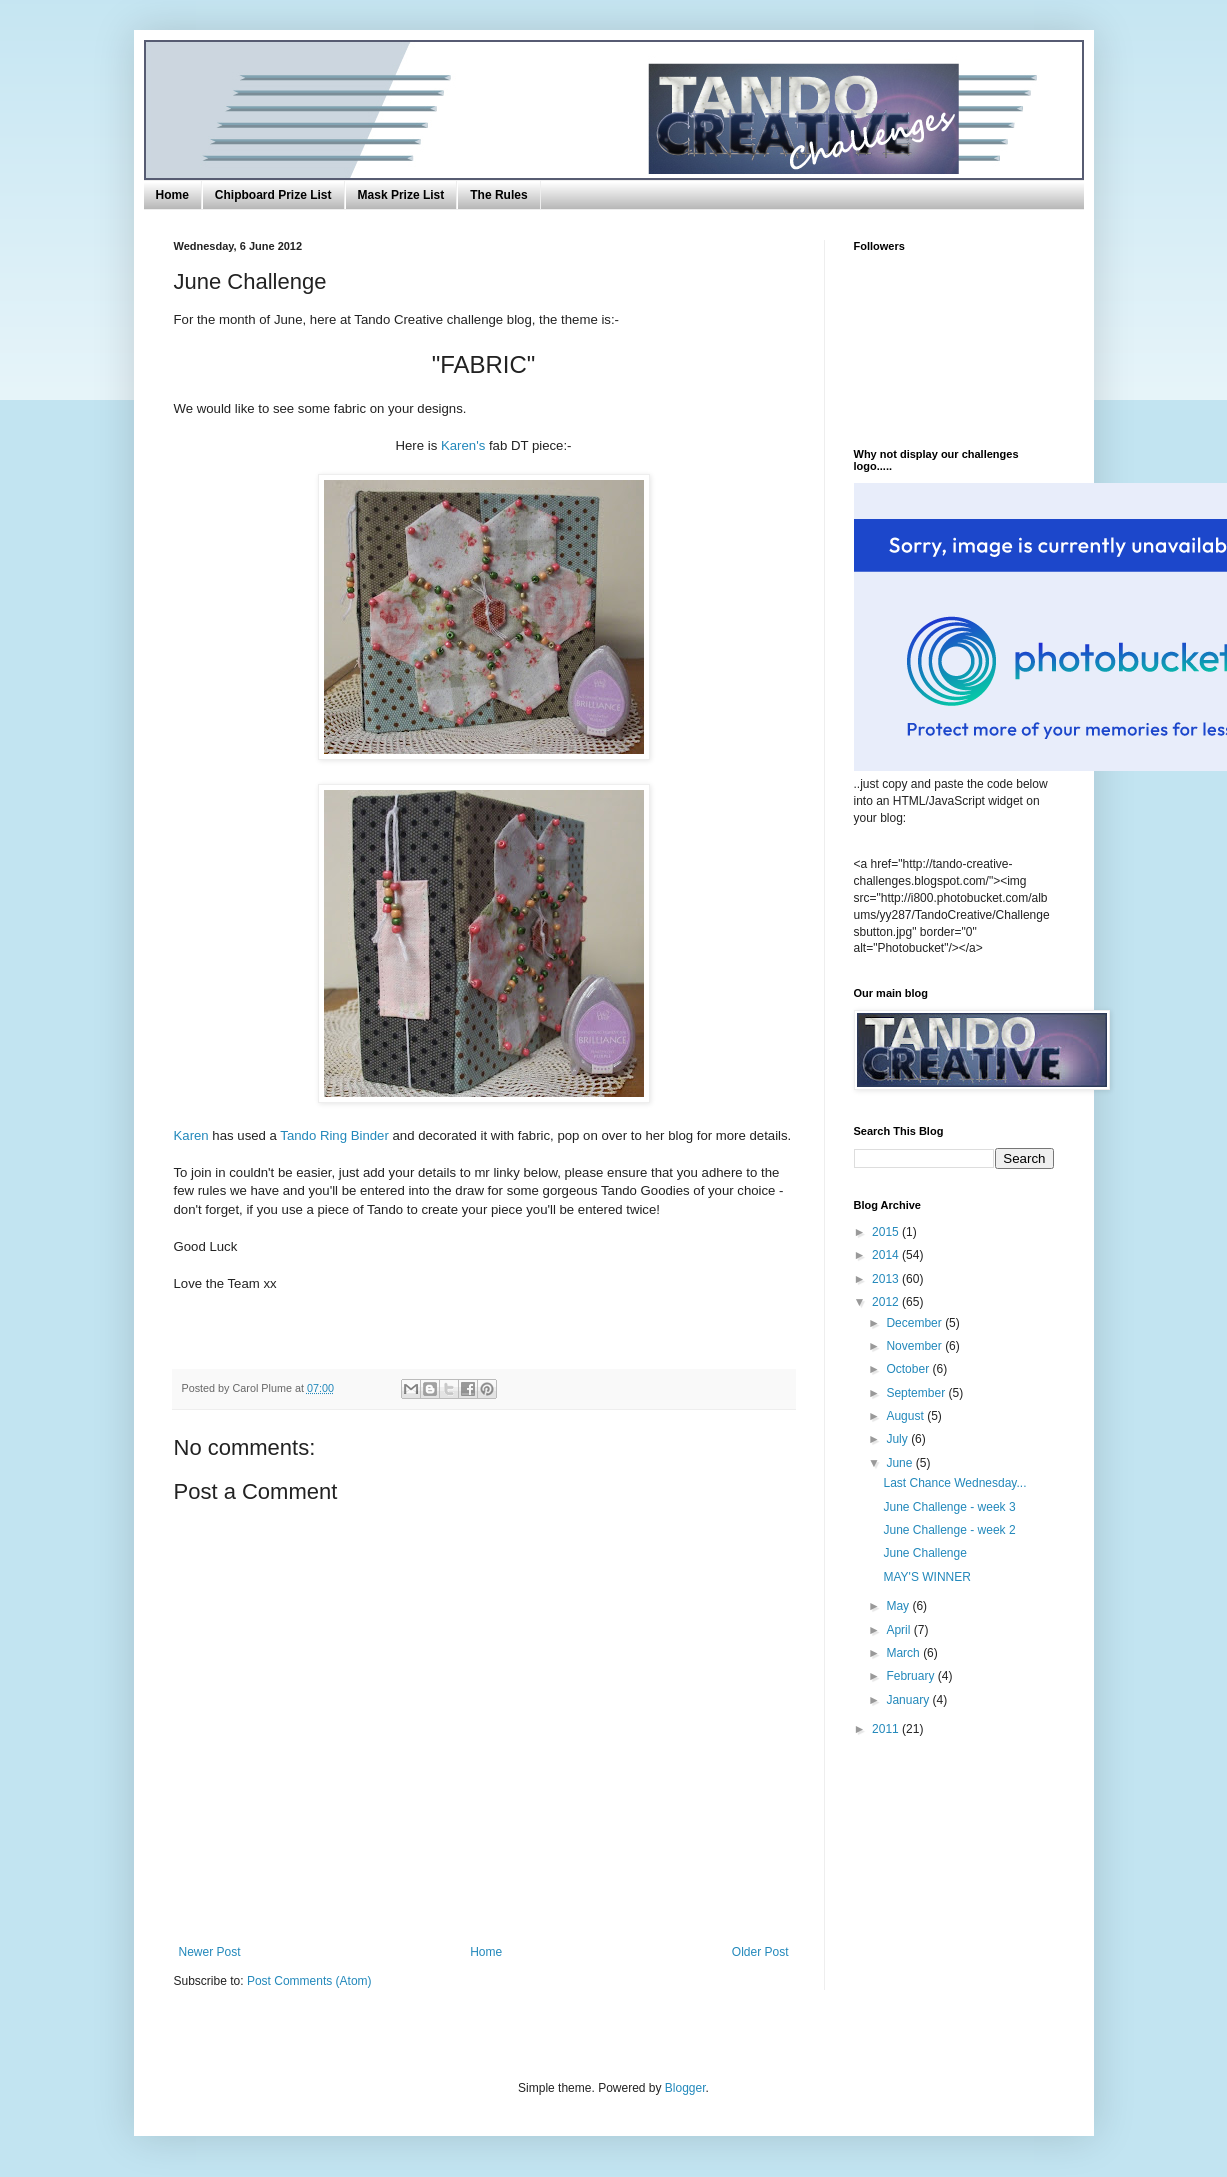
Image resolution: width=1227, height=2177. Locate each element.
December (915, 1323)
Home (172, 195)
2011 (887, 1729)
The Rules (498, 195)
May (899, 1606)
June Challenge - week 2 (949, 1530)
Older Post (760, 1952)
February (911, 1676)
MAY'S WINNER (926, 1577)
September (917, 1393)
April (899, 1630)
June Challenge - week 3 (949, 1507)
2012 (887, 1302)
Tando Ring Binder (334, 1135)
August (906, 1416)
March (904, 1653)
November (915, 1346)
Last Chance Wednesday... (954, 1483)
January (909, 1700)
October (909, 1369)
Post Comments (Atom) (309, 1981)
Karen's (463, 445)
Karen (191, 1135)
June (900, 1463)
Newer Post (210, 1952)
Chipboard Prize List (273, 195)
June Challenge (924, 1553)
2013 (887, 1279)
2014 (887, 1255)
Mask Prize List (401, 195)
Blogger (685, 2088)
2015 (887, 1232)
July (898, 1439)
